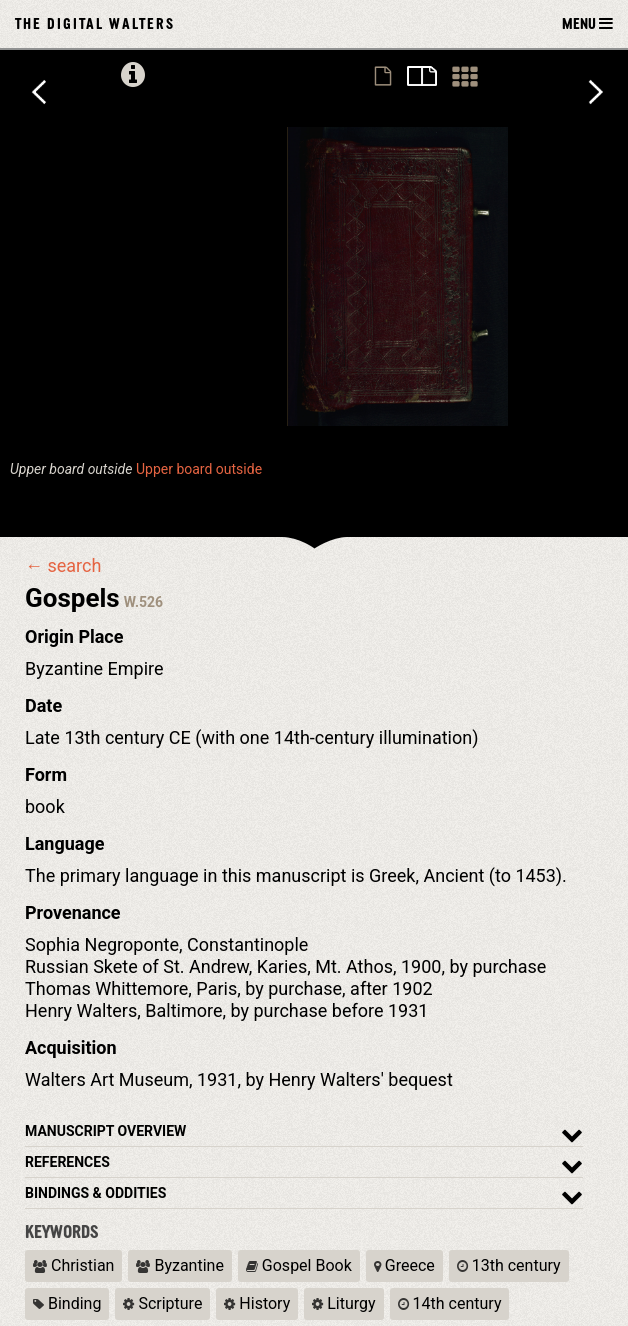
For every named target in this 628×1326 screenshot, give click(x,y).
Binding (67, 1303)
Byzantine (179, 1265)
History (257, 1303)
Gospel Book (299, 1265)
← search (63, 566)
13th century (509, 1265)
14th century (450, 1303)
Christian (73, 1265)
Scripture (162, 1303)
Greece (404, 1265)
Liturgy (343, 1303)
